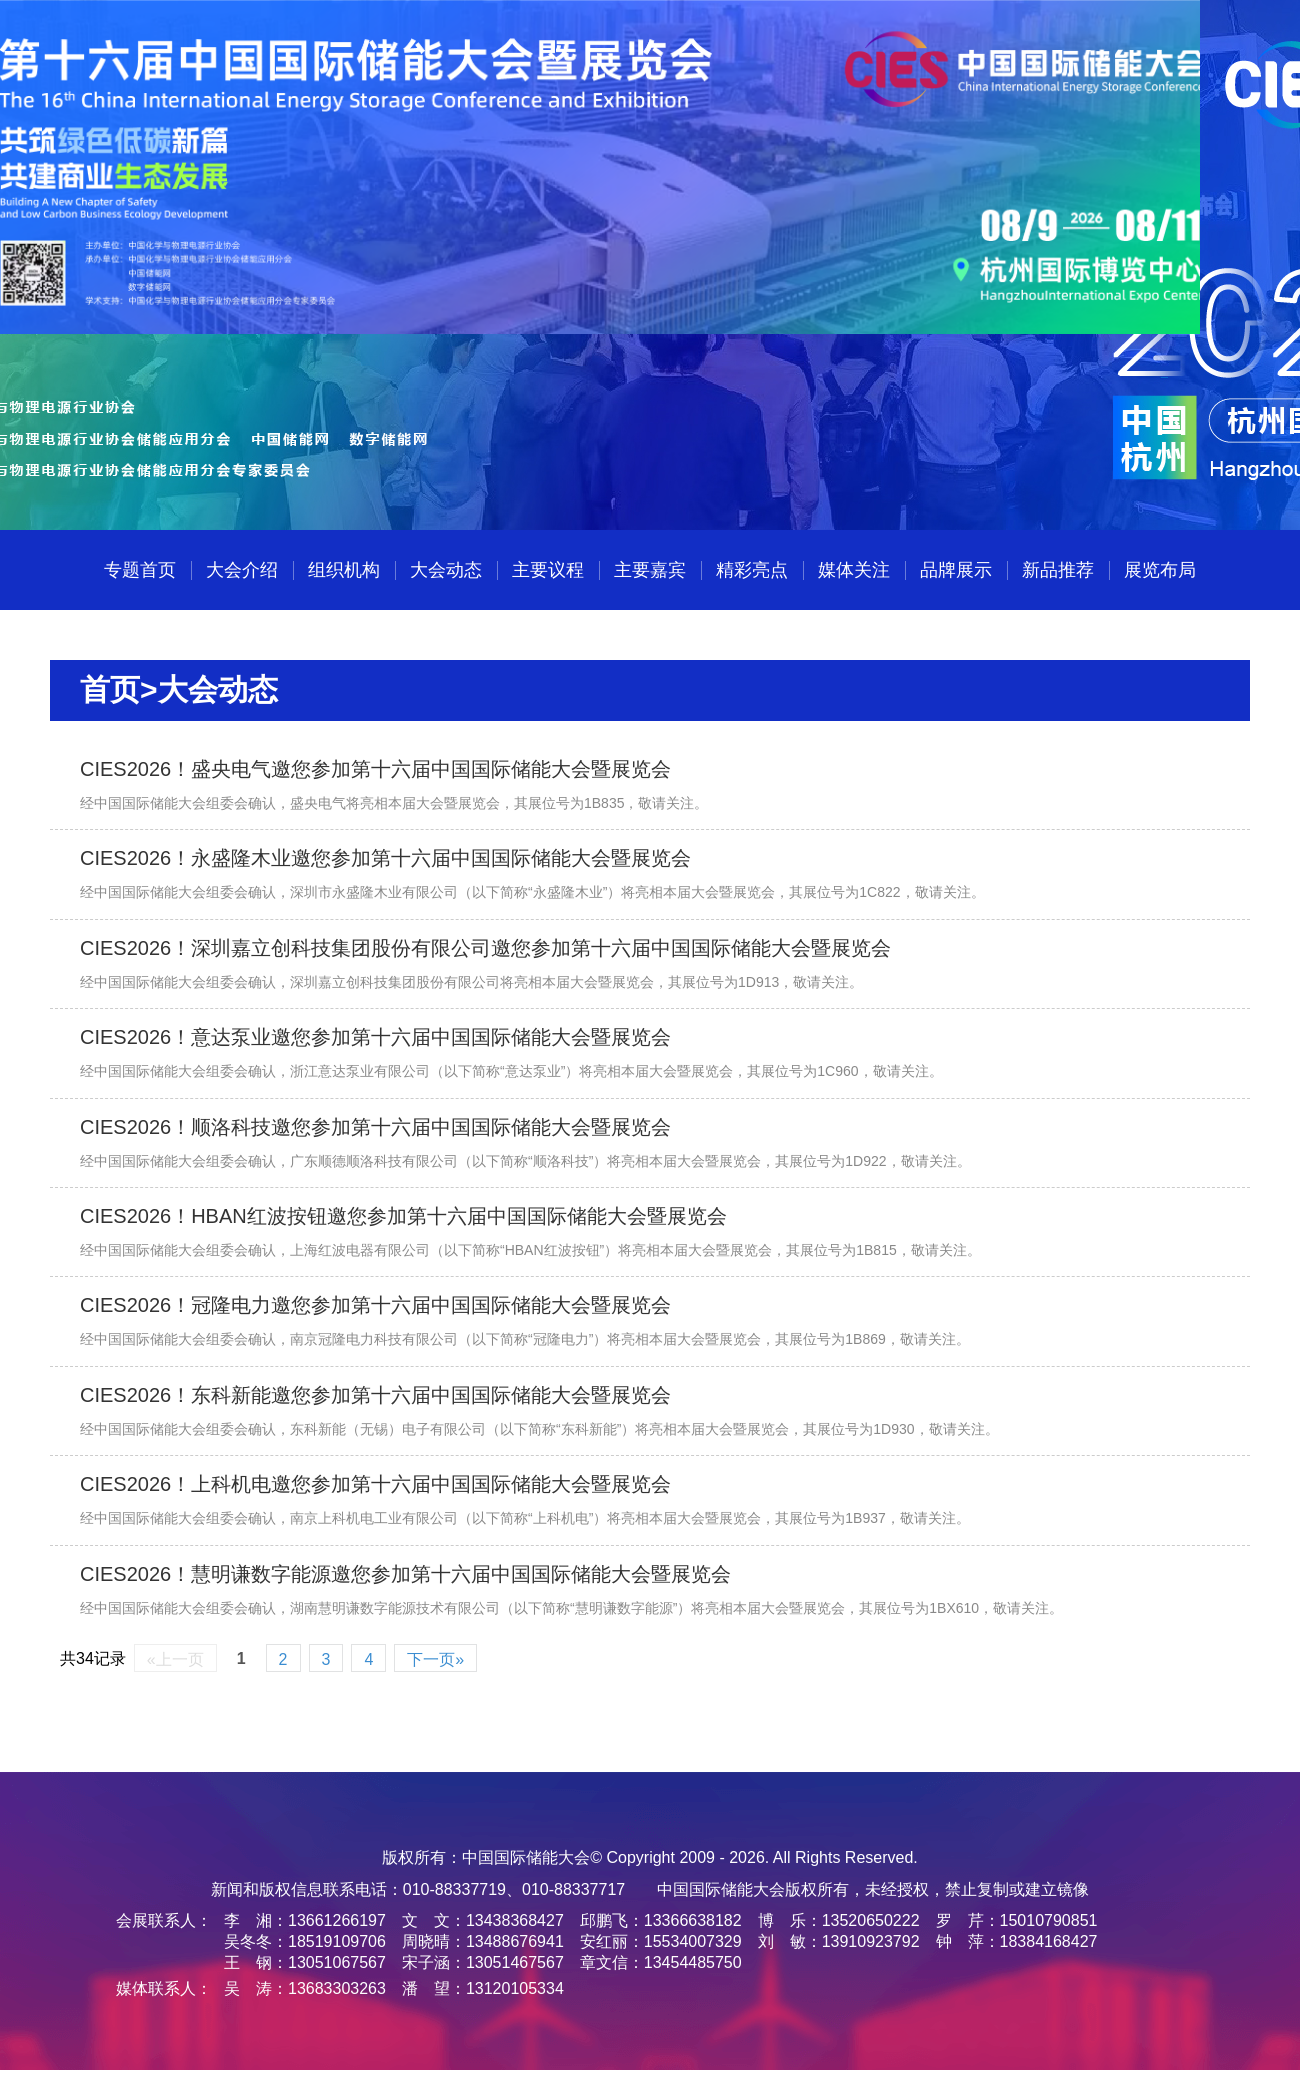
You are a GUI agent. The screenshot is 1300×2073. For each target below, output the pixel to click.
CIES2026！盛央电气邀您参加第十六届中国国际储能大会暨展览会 (375, 769)
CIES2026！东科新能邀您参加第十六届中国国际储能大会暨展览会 (375, 1395)
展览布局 (1160, 570)
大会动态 (446, 570)
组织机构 (344, 570)
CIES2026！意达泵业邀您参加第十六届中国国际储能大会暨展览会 (375, 1037)
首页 (110, 689)
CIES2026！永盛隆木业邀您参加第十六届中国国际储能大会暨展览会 (385, 858)
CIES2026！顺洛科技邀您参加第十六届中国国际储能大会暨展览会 (375, 1127)
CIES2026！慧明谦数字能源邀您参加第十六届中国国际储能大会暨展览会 (405, 1574)
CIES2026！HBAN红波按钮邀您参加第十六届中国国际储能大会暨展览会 (403, 1216)
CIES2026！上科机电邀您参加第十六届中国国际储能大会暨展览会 (375, 1484)
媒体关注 (854, 570)
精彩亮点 (752, 570)
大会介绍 (242, 570)
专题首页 (140, 570)
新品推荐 (1058, 570)
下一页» (435, 1659)
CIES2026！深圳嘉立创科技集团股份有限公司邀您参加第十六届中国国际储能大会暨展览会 (485, 948)
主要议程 (548, 570)
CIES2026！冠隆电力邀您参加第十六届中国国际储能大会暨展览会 (375, 1305)
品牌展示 (956, 570)
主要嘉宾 (650, 570)
